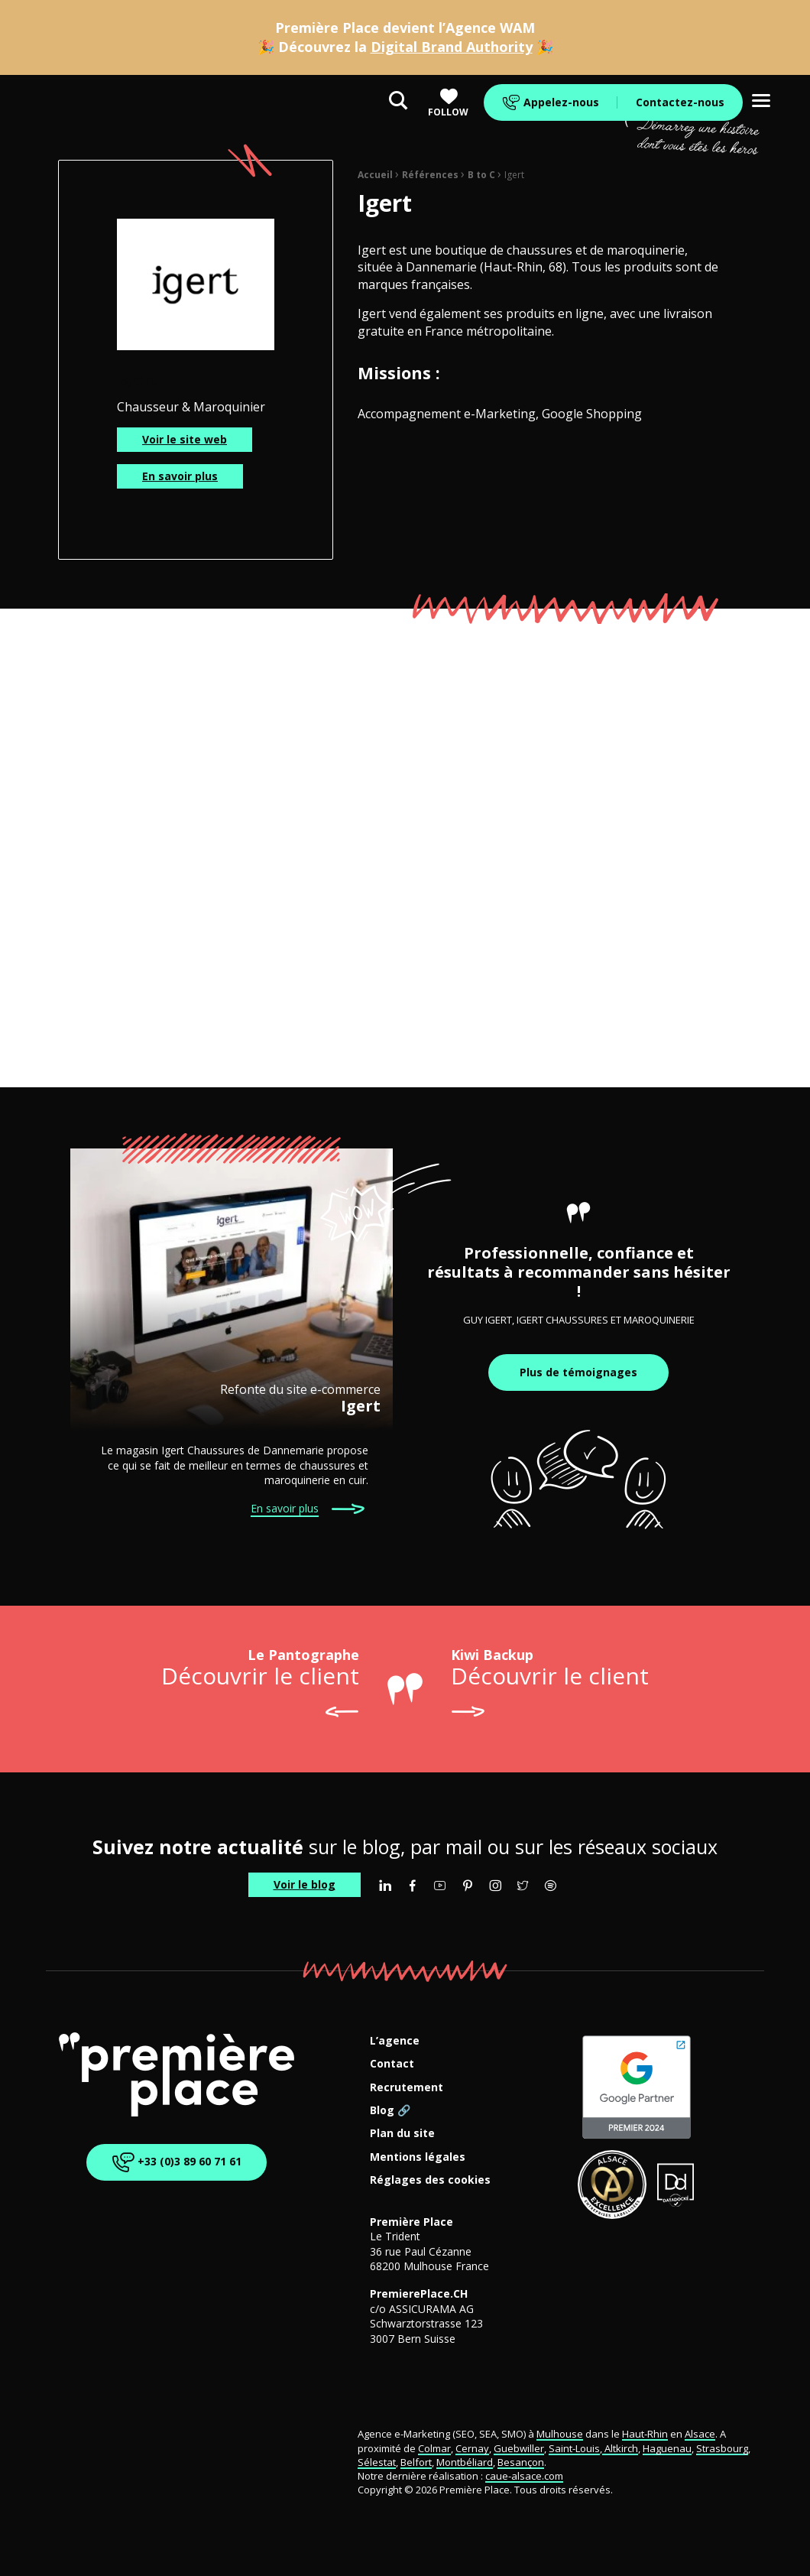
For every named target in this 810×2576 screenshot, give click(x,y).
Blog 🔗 (390, 2110)
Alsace (700, 2434)
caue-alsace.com (524, 2476)
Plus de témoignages (578, 1372)
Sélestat (377, 2462)
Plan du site (402, 2133)
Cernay (472, 2448)
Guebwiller (519, 2448)
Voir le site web (184, 439)
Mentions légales (417, 2157)
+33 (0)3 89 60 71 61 (173, 2162)
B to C (481, 174)
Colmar (434, 2448)
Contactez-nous (680, 102)
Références (430, 174)
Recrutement (406, 2087)
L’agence (395, 2041)
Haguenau (667, 2448)
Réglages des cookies (430, 2180)
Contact (392, 2064)
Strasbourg (722, 2448)
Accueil (375, 174)
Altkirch (620, 2448)
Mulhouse (559, 2434)
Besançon (520, 2462)
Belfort (416, 2462)
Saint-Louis (574, 2448)
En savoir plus (180, 476)
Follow (448, 103)
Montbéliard (464, 2462)
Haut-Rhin (645, 2434)
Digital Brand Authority (452, 46)
